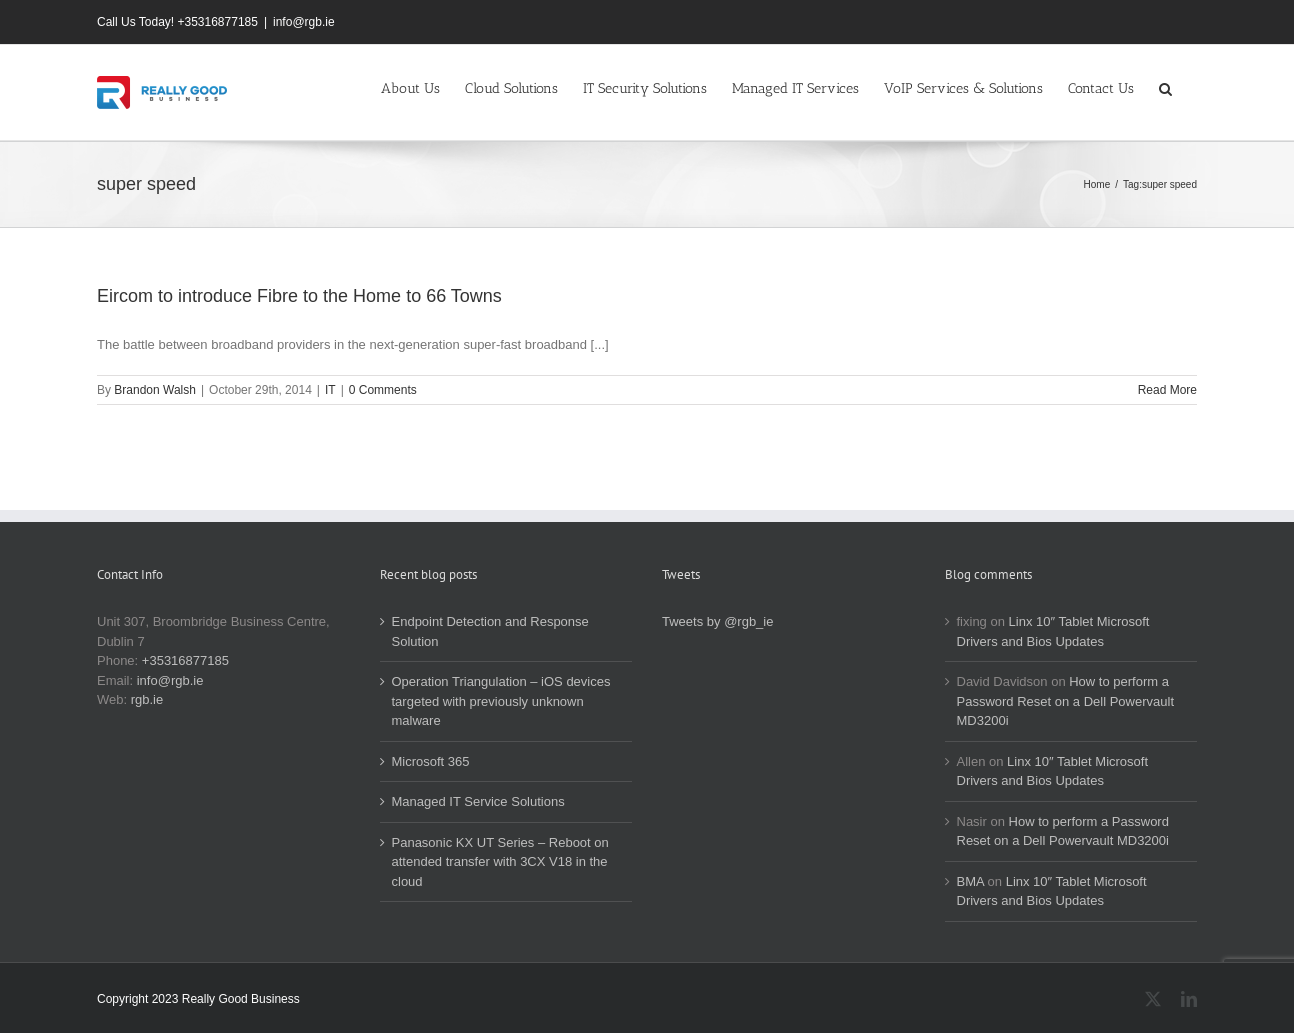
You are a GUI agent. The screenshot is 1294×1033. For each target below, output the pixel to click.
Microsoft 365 (431, 761)
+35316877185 (185, 660)
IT (330, 390)
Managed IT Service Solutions (478, 801)
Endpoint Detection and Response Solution (490, 631)
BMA (970, 881)
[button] (1165, 87)
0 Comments (383, 390)
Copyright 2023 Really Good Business (198, 999)
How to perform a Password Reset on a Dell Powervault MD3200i (1066, 701)
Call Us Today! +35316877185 (177, 22)
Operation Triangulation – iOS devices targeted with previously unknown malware (501, 701)
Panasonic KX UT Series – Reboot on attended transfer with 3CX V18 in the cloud (500, 862)
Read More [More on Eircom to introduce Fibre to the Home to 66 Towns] (1167, 390)
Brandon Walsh (155, 390)
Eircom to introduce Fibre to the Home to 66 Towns (299, 296)
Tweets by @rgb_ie (717, 621)
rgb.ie (147, 699)
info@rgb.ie (304, 22)
